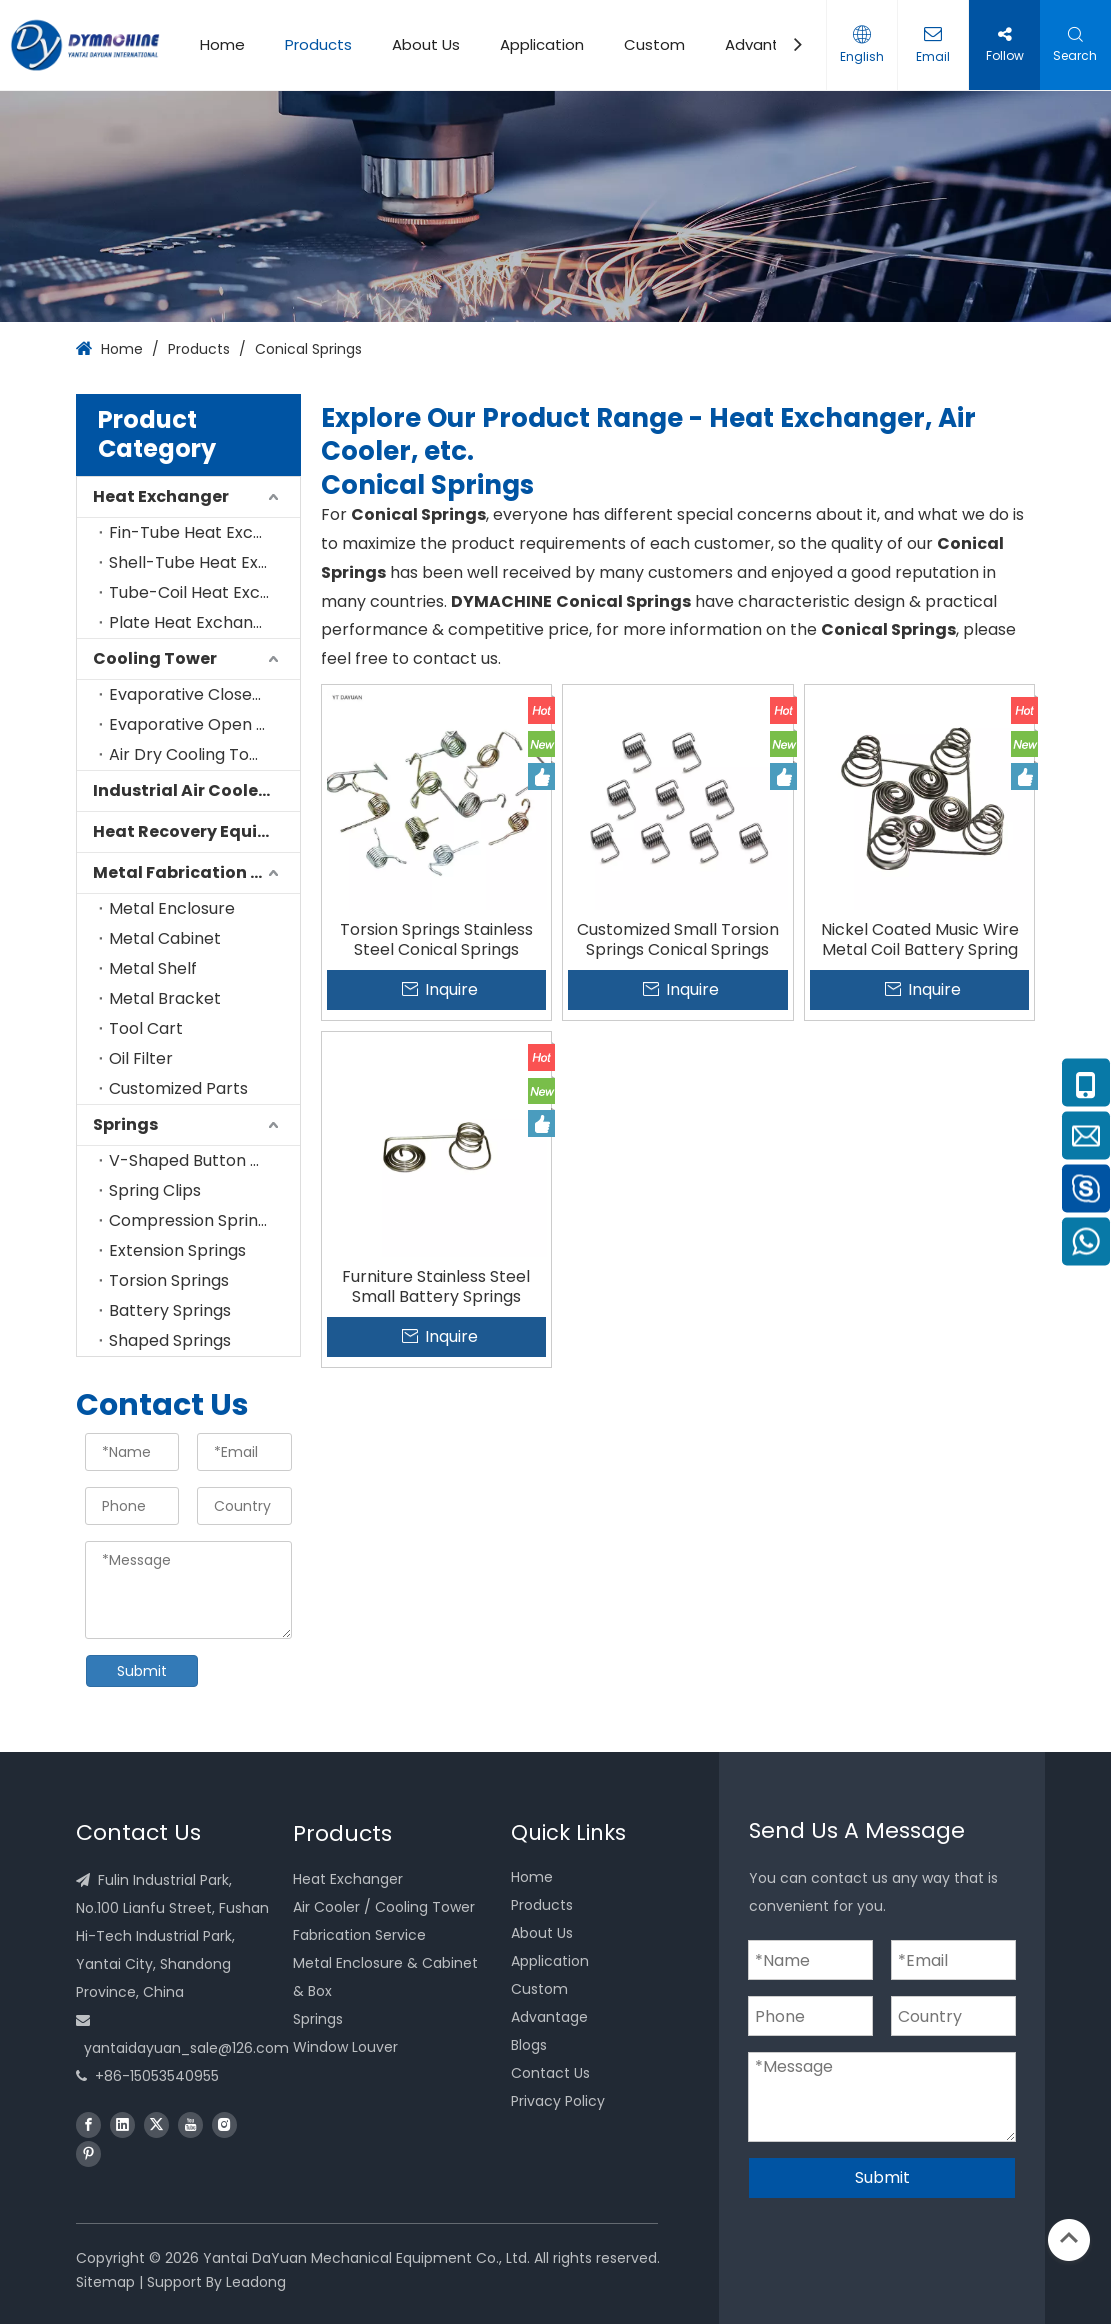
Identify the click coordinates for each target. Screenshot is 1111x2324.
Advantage (767, 44)
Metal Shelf (153, 968)
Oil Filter (141, 1058)
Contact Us (550, 2073)
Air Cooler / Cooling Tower (384, 1907)
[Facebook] (88, 2124)
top (1069, 2238)
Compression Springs (192, 1220)
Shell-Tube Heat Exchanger (204, 562)
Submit (142, 1671)
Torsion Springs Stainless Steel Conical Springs (436, 940)
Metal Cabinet (165, 938)
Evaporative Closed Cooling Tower (204, 694)
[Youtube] (190, 2124)
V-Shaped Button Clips (198, 1160)
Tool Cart (146, 1028)
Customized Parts (178, 1088)
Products (318, 44)
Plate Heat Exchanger (194, 622)
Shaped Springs (170, 1340)
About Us (426, 44)
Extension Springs (177, 1250)
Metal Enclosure (172, 908)
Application (542, 44)
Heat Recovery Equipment (196, 831)
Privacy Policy (558, 2101)
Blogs (529, 2045)
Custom (654, 44)
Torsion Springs (169, 1280)
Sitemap (105, 2282)
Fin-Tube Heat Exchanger (204, 532)
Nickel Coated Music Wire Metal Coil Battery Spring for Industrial (920, 940)
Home (222, 44)
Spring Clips (155, 1190)
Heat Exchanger (161, 496)
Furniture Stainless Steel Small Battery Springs (436, 1287)
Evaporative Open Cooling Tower (204, 724)
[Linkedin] (122, 2124)
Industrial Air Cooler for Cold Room (196, 790)
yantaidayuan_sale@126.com (186, 2048)
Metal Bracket (165, 998)
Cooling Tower (155, 658)
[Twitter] (156, 2124)
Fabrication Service (359, 1935)
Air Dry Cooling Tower (194, 754)
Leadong (256, 2282)
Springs (125, 1124)
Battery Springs (170, 1310)
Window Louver (345, 2047)
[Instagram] (224, 2124)
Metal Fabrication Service (196, 872)
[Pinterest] (88, 2153)
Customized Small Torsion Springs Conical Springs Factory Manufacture (678, 940)
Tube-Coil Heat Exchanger (204, 592)
